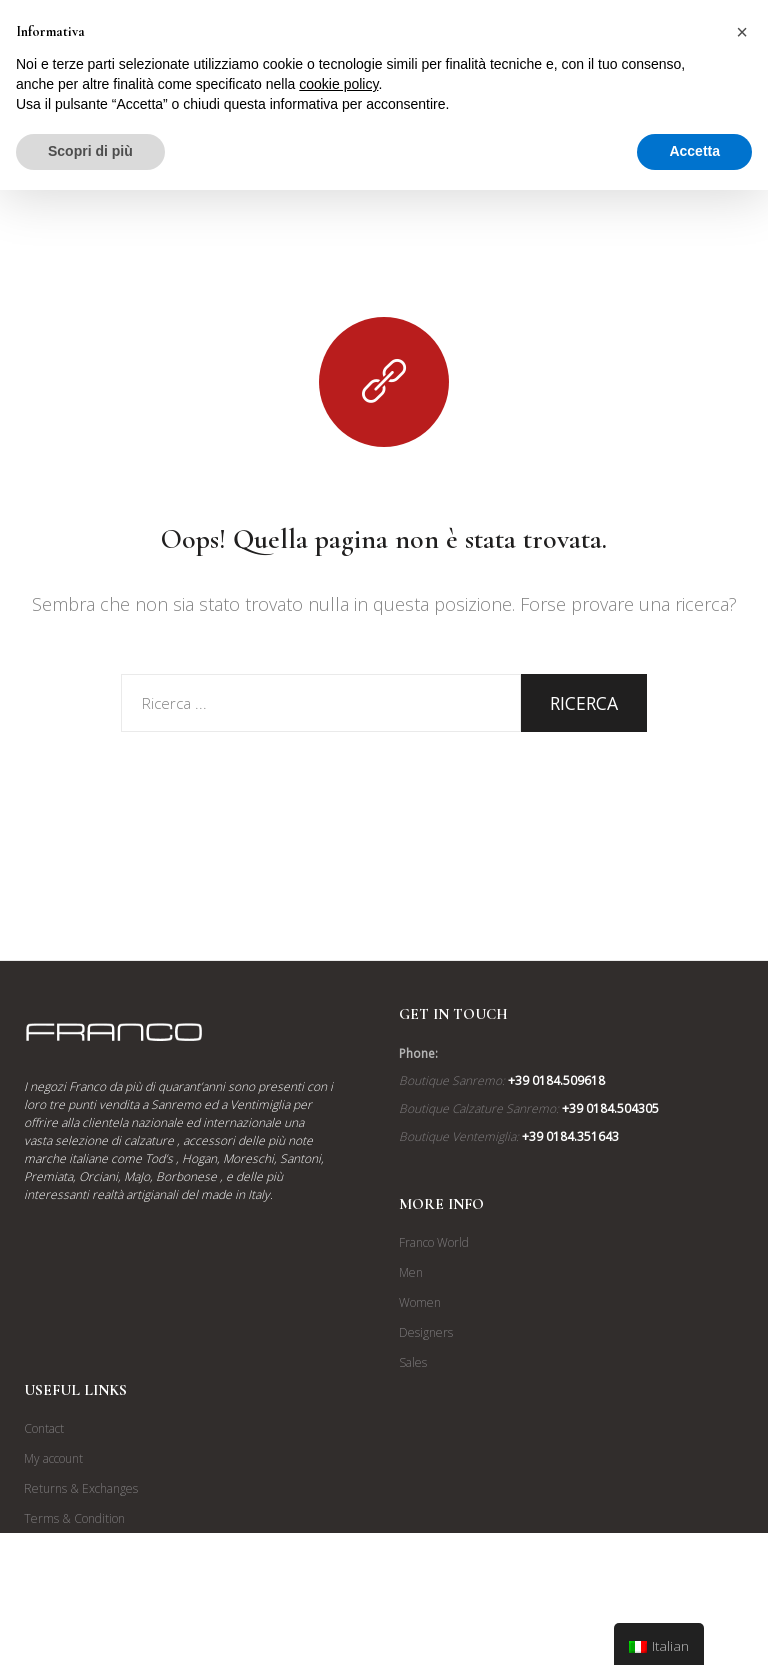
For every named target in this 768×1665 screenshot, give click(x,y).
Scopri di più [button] (90, 151)
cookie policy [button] (338, 84)
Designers (426, 1332)
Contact (44, 1428)
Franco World (434, 1242)
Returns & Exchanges (81, 1488)
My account (53, 1458)
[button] (742, 32)
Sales (413, 1362)
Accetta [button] (694, 151)
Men (411, 1272)
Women (420, 1302)
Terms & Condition (74, 1518)
